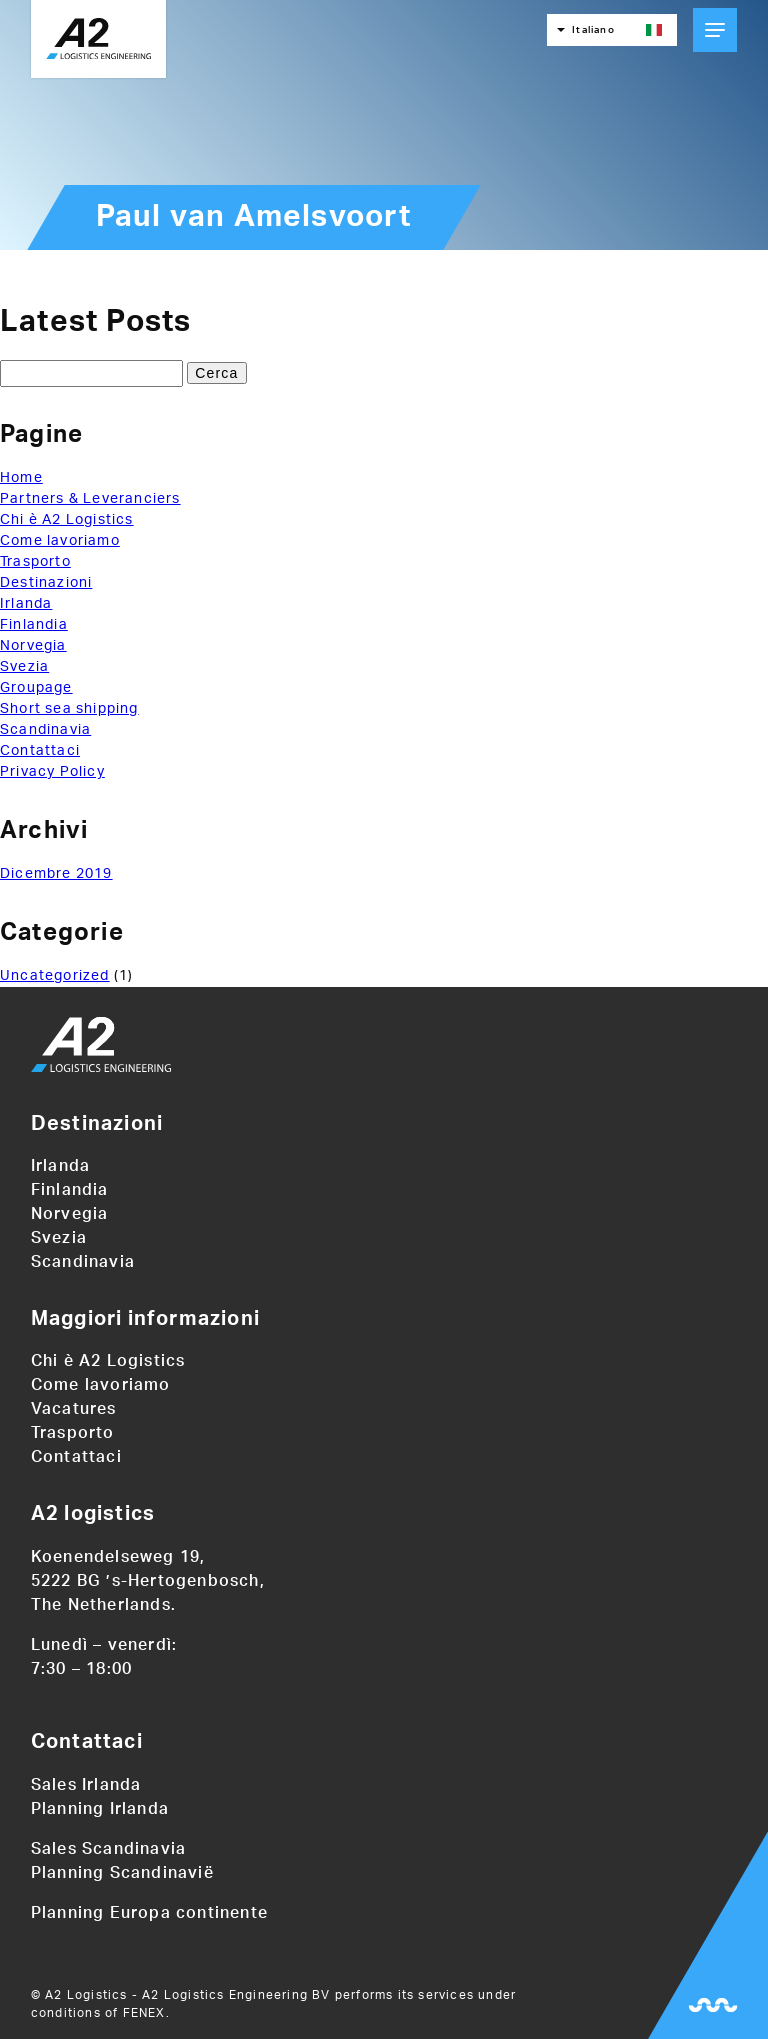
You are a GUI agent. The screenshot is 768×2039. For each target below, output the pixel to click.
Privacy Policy (52, 772)
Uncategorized (55, 976)
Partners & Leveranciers (90, 499)
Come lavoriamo (60, 541)
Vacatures (74, 1409)
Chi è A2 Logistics (67, 520)
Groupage (36, 688)
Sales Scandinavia (108, 1849)
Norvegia (33, 646)
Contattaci (40, 751)
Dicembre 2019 (56, 874)
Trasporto (35, 562)
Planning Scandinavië (122, 1873)
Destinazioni (46, 583)
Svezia (24, 667)
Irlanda (26, 604)
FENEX (144, 2013)
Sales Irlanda (86, 1785)
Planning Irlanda (100, 1809)
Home (21, 478)
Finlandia (34, 625)
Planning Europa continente (149, 1913)
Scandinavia (45, 730)
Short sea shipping (69, 709)
